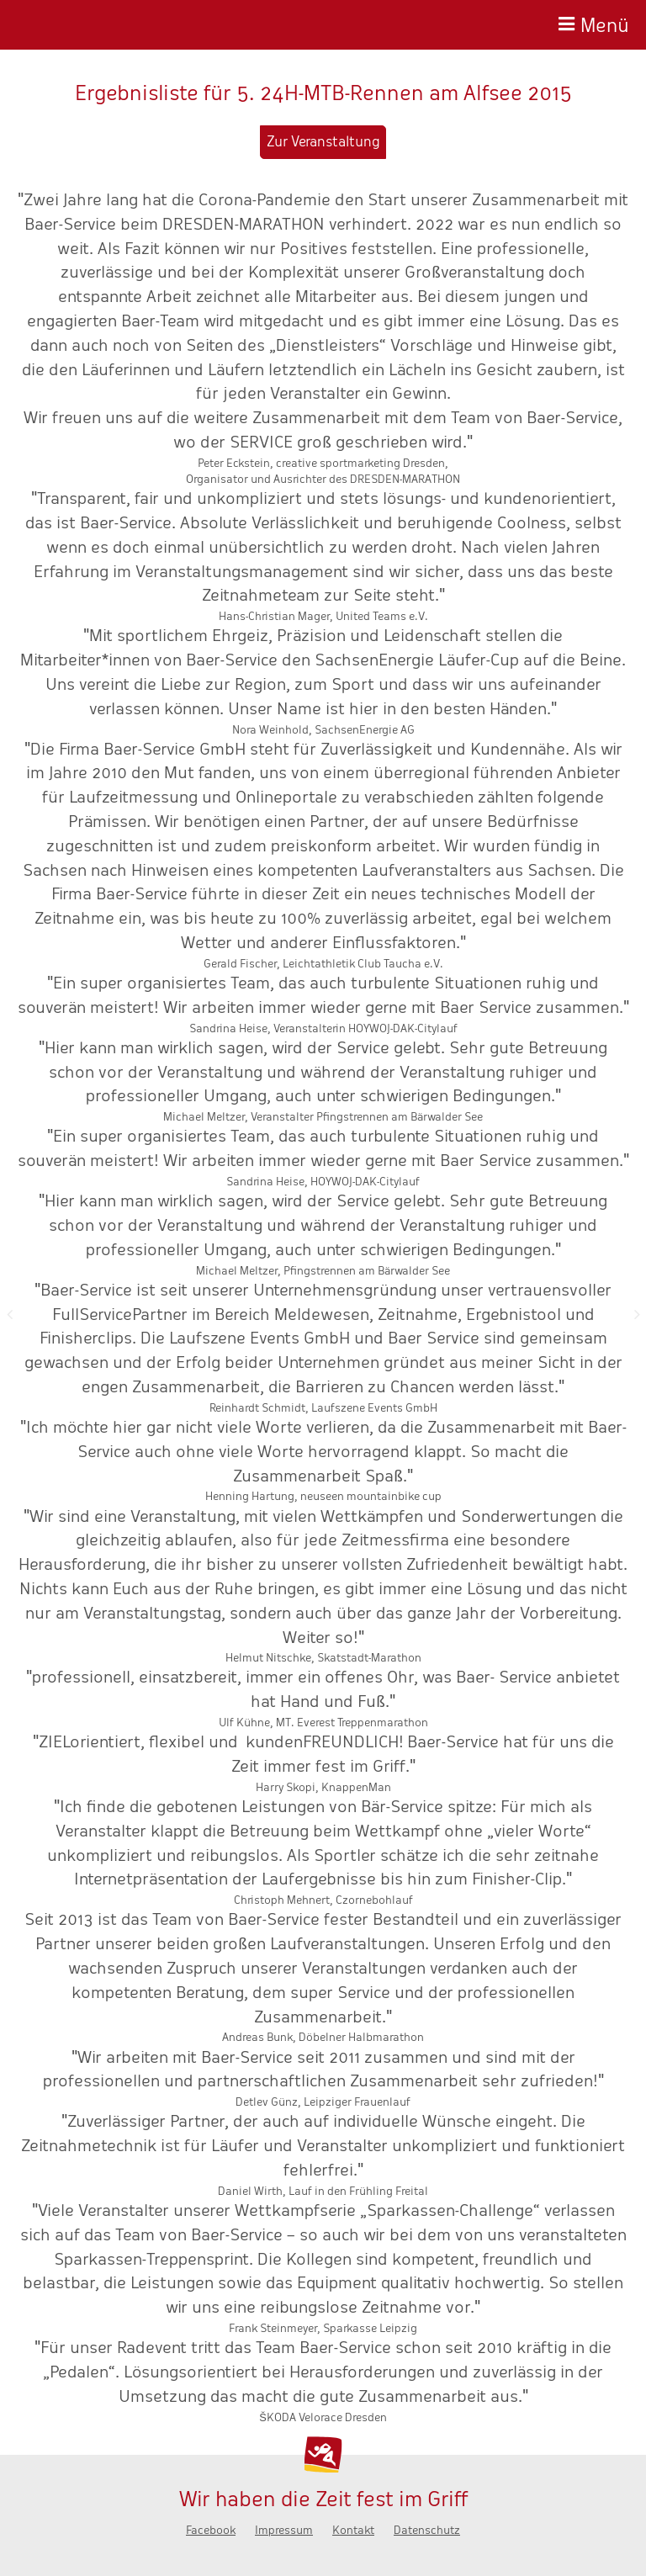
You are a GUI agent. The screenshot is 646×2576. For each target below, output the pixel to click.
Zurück (9, 1314)
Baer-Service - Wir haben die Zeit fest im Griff (98, 24)
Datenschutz (427, 2530)
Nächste (636, 1314)
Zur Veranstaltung (323, 142)
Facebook (211, 2530)
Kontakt (353, 2530)
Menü (604, 23)
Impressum (284, 2530)
